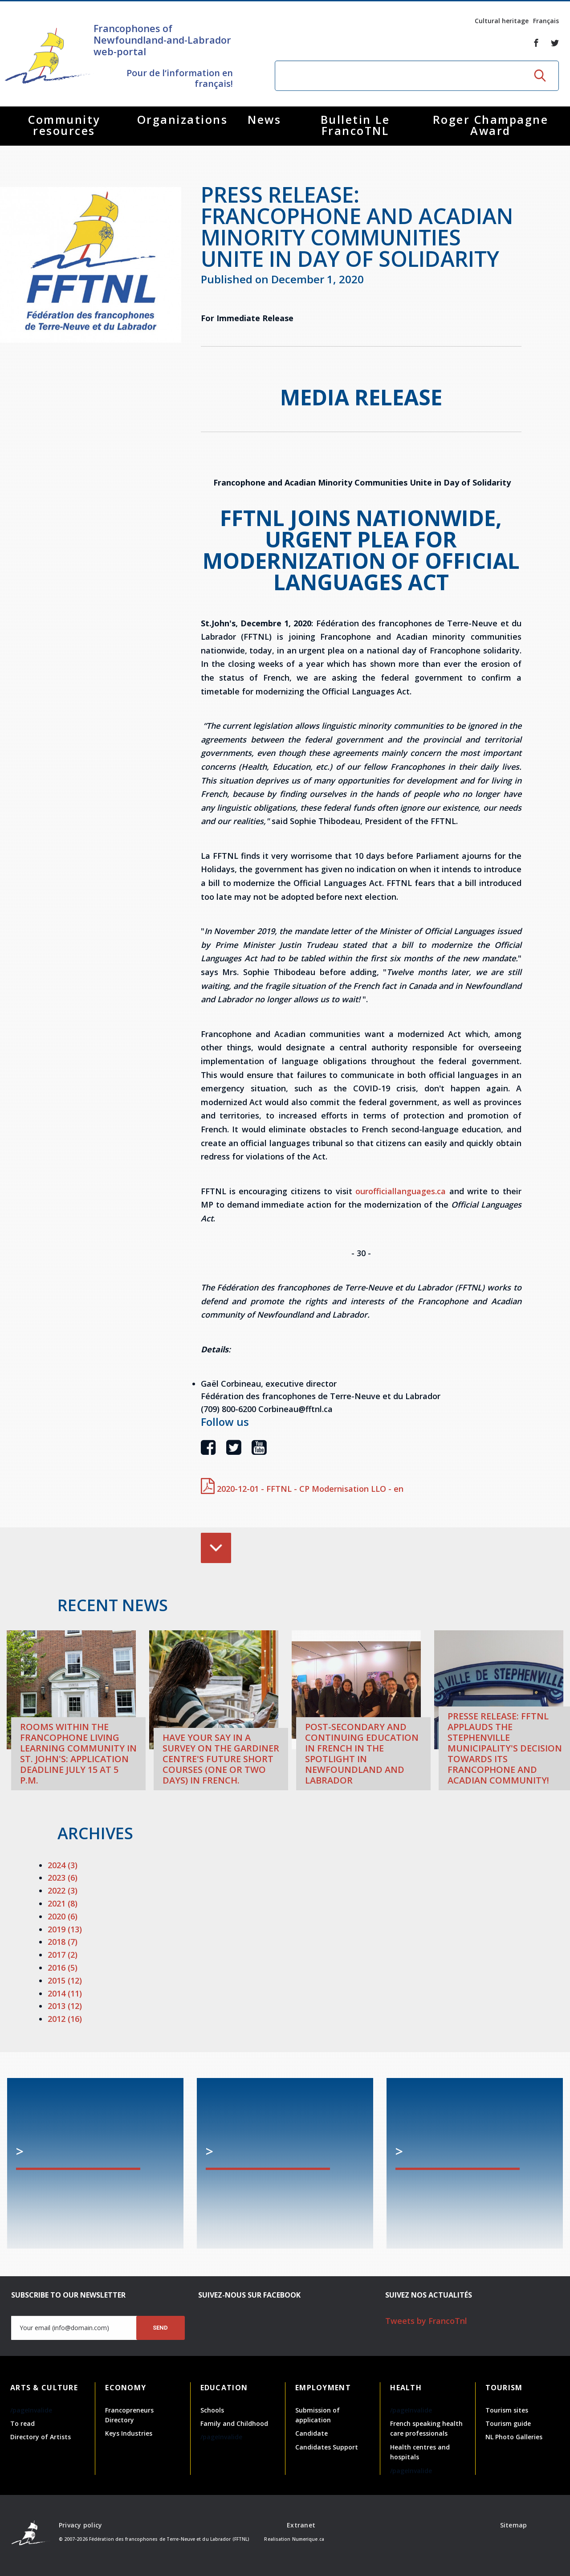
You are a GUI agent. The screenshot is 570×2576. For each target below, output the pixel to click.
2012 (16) (65, 2018)
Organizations (182, 119)
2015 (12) (65, 1980)
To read (22, 2423)
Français (546, 20)
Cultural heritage (502, 20)
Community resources (64, 125)
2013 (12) (65, 2005)
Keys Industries (128, 2433)
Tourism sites (506, 2410)
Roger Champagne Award (491, 125)
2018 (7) (62, 1941)
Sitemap (513, 2525)
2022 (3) (62, 1890)
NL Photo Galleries (513, 2437)
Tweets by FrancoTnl (426, 2320)
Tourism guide (508, 2423)
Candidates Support (326, 2447)
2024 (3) (62, 1865)
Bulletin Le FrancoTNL (355, 125)
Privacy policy (80, 2525)
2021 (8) (62, 1903)
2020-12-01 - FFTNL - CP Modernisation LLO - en (302, 1488)
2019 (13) (65, 1929)
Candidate (311, 2433)
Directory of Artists (40, 2437)
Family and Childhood (234, 2423)
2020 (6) (62, 1916)
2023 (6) (62, 1877)
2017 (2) (62, 1954)
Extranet (301, 2525)
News (264, 119)
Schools (212, 2410)
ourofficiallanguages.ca (400, 1191)
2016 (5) (62, 1967)
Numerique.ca (308, 2539)
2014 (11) (65, 1993)
